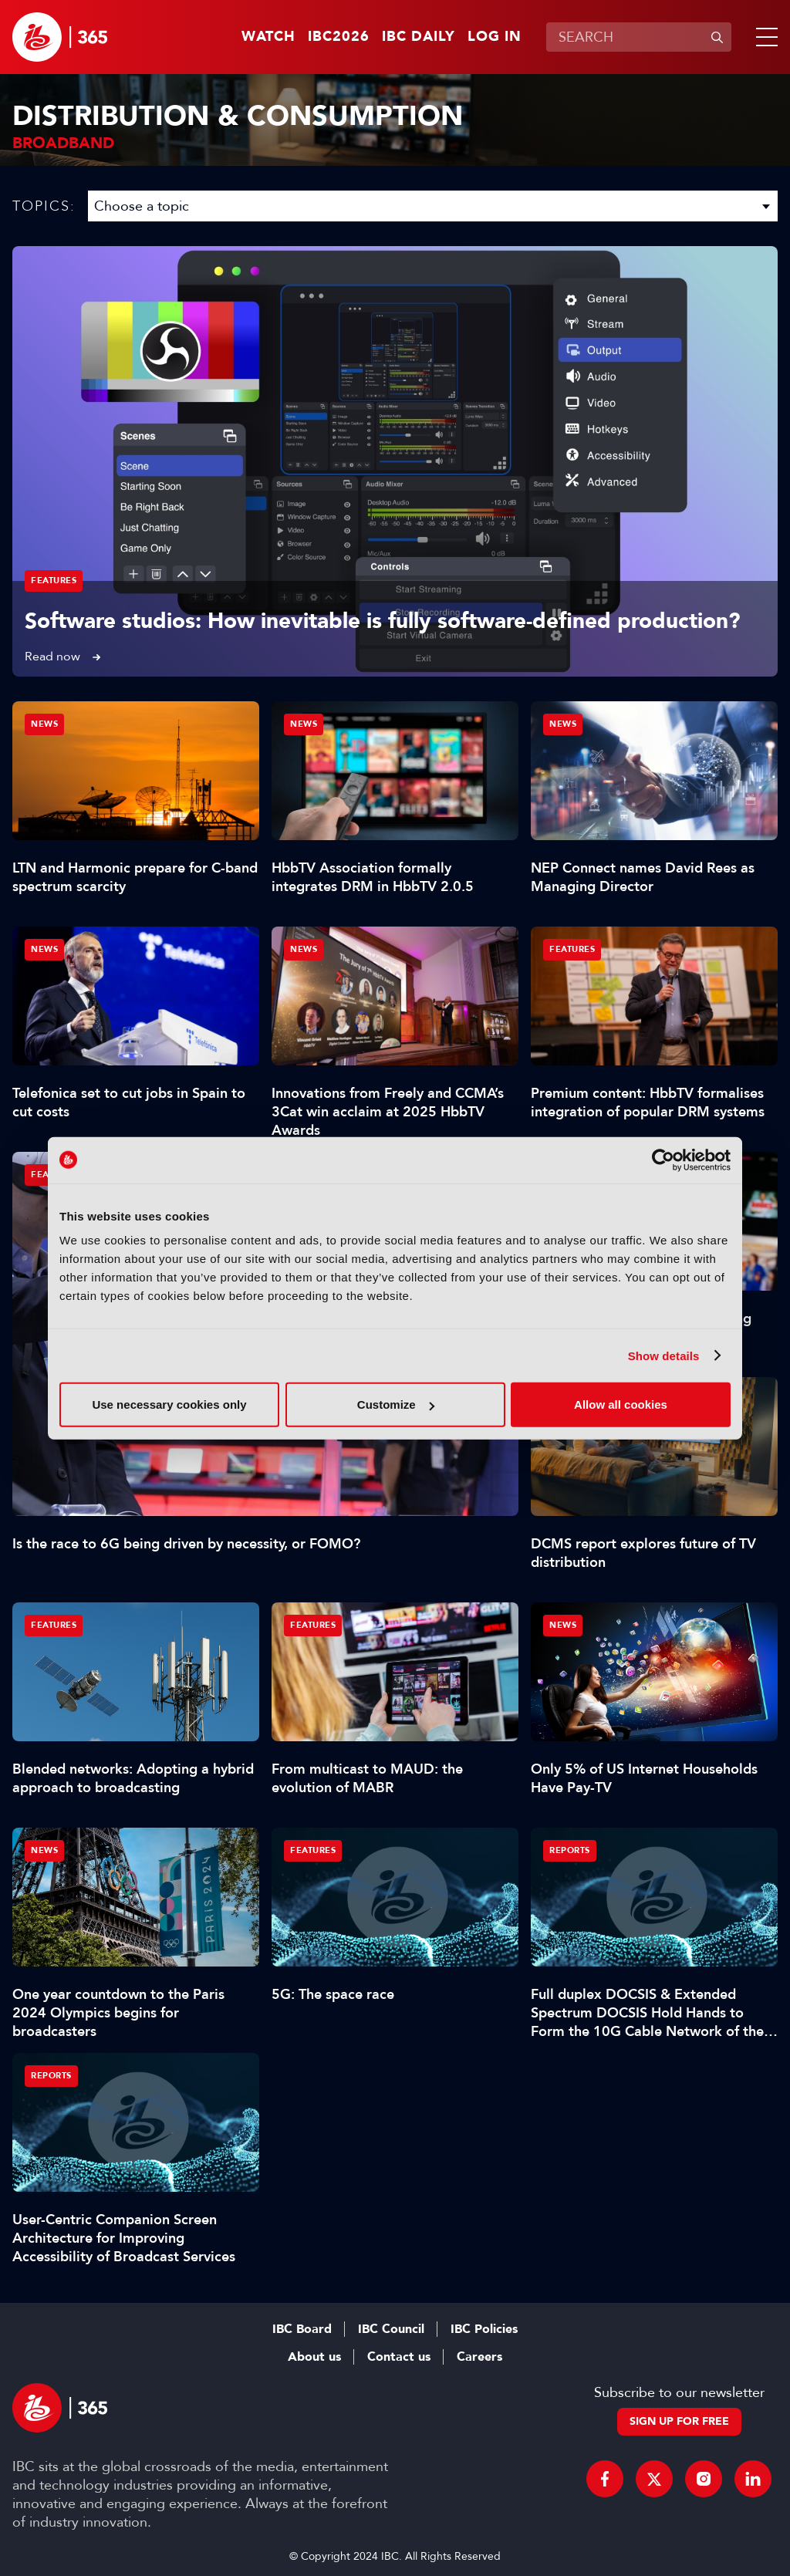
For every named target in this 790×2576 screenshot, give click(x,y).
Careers (479, 2356)
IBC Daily (418, 37)
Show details (664, 1355)
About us (314, 2356)
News (44, 724)
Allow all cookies (620, 1404)
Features (53, 580)
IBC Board (302, 2329)
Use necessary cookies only (169, 1404)
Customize (395, 1404)
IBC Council (391, 2329)
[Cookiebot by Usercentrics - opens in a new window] (663, 1159)
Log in (495, 37)
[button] (764, 37)
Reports (569, 1850)
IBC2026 (339, 37)
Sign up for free (679, 2421)
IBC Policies (484, 2329)
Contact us (398, 2356)
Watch (268, 37)
